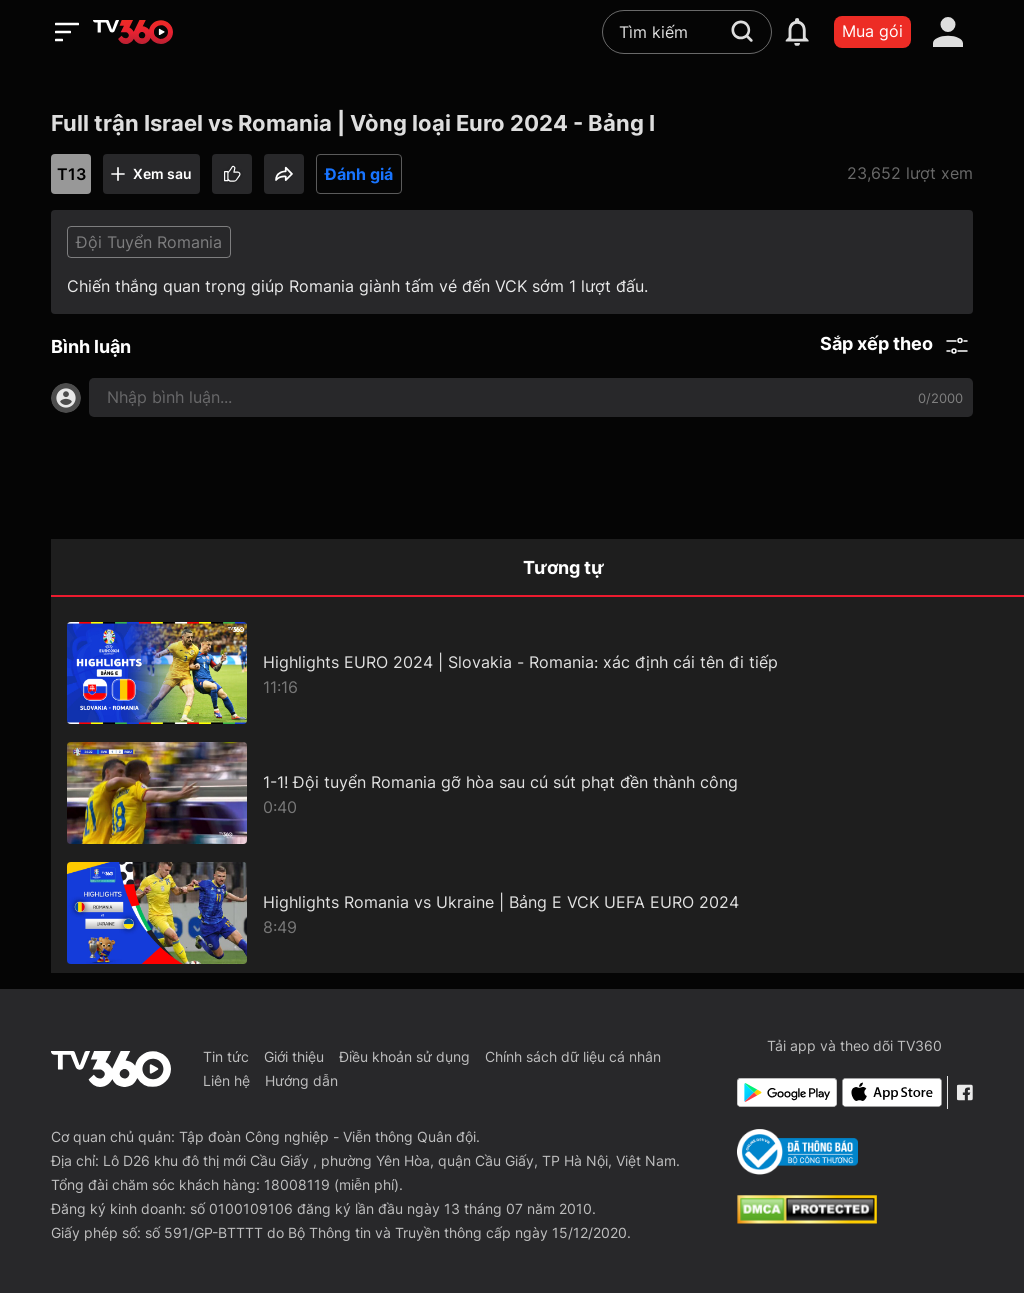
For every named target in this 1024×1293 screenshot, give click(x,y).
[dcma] (807, 1218)
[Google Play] (785, 1092)
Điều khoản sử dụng (404, 1056)
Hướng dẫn (301, 1080)
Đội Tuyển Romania (149, 242)
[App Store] (890, 1092)
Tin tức (226, 1056)
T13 (71, 174)
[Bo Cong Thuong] (797, 1152)
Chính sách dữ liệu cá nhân (573, 1056)
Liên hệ (226, 1080)
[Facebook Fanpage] (964, 1092)
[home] (133, 32)
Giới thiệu (294, 1056)
